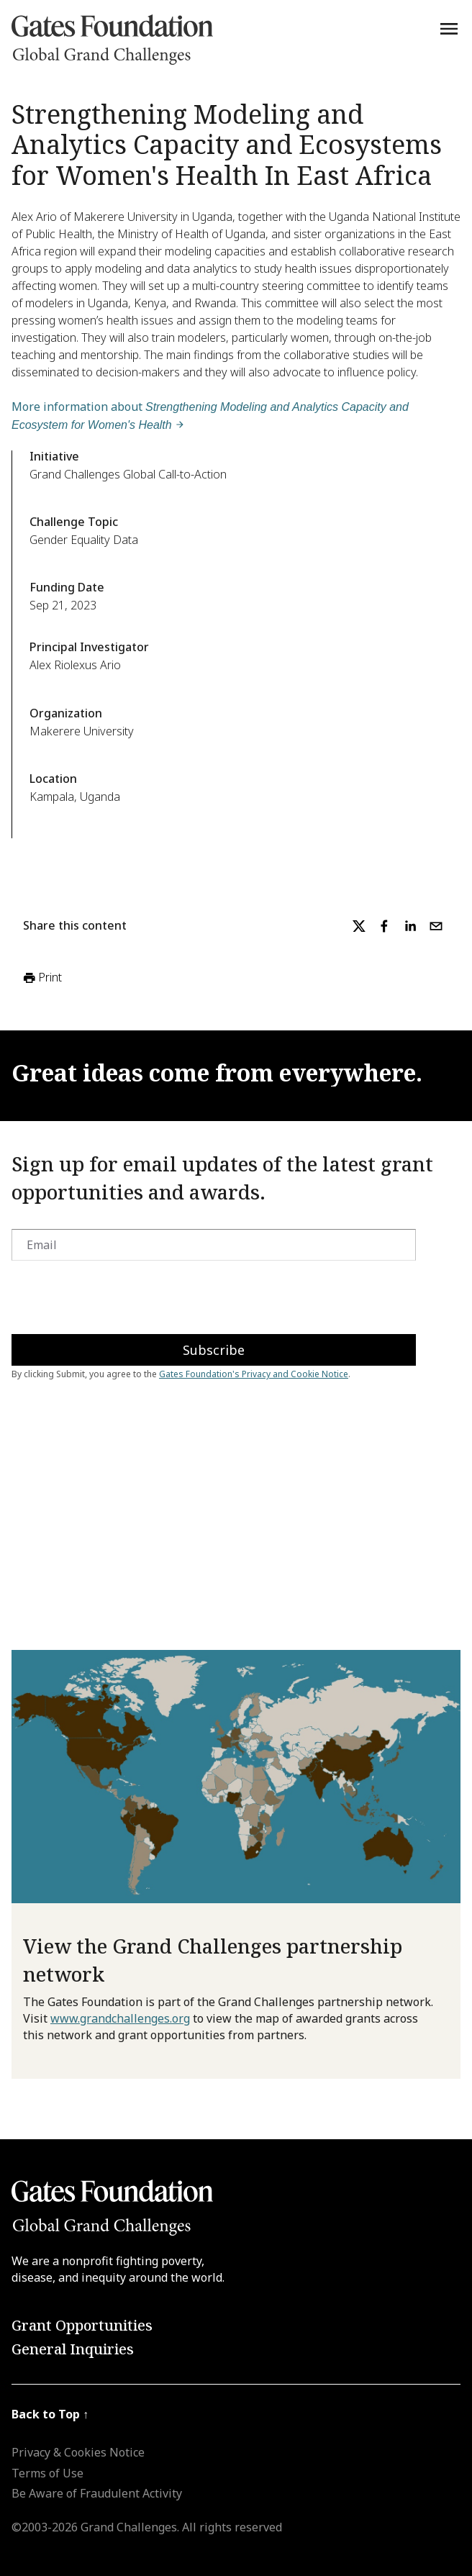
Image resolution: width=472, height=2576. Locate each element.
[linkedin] (410, 926)
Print (41, 978)
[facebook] (384, 926)
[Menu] (448, 28)
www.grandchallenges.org (120, 2018)
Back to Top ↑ (50, 2414)
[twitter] (359, 926)
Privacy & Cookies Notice (78, 2452)
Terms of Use (47, 2473)
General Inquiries (73, 2349)
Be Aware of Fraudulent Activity (97, 2493)
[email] (436, 926)
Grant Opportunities (82, 2325)
